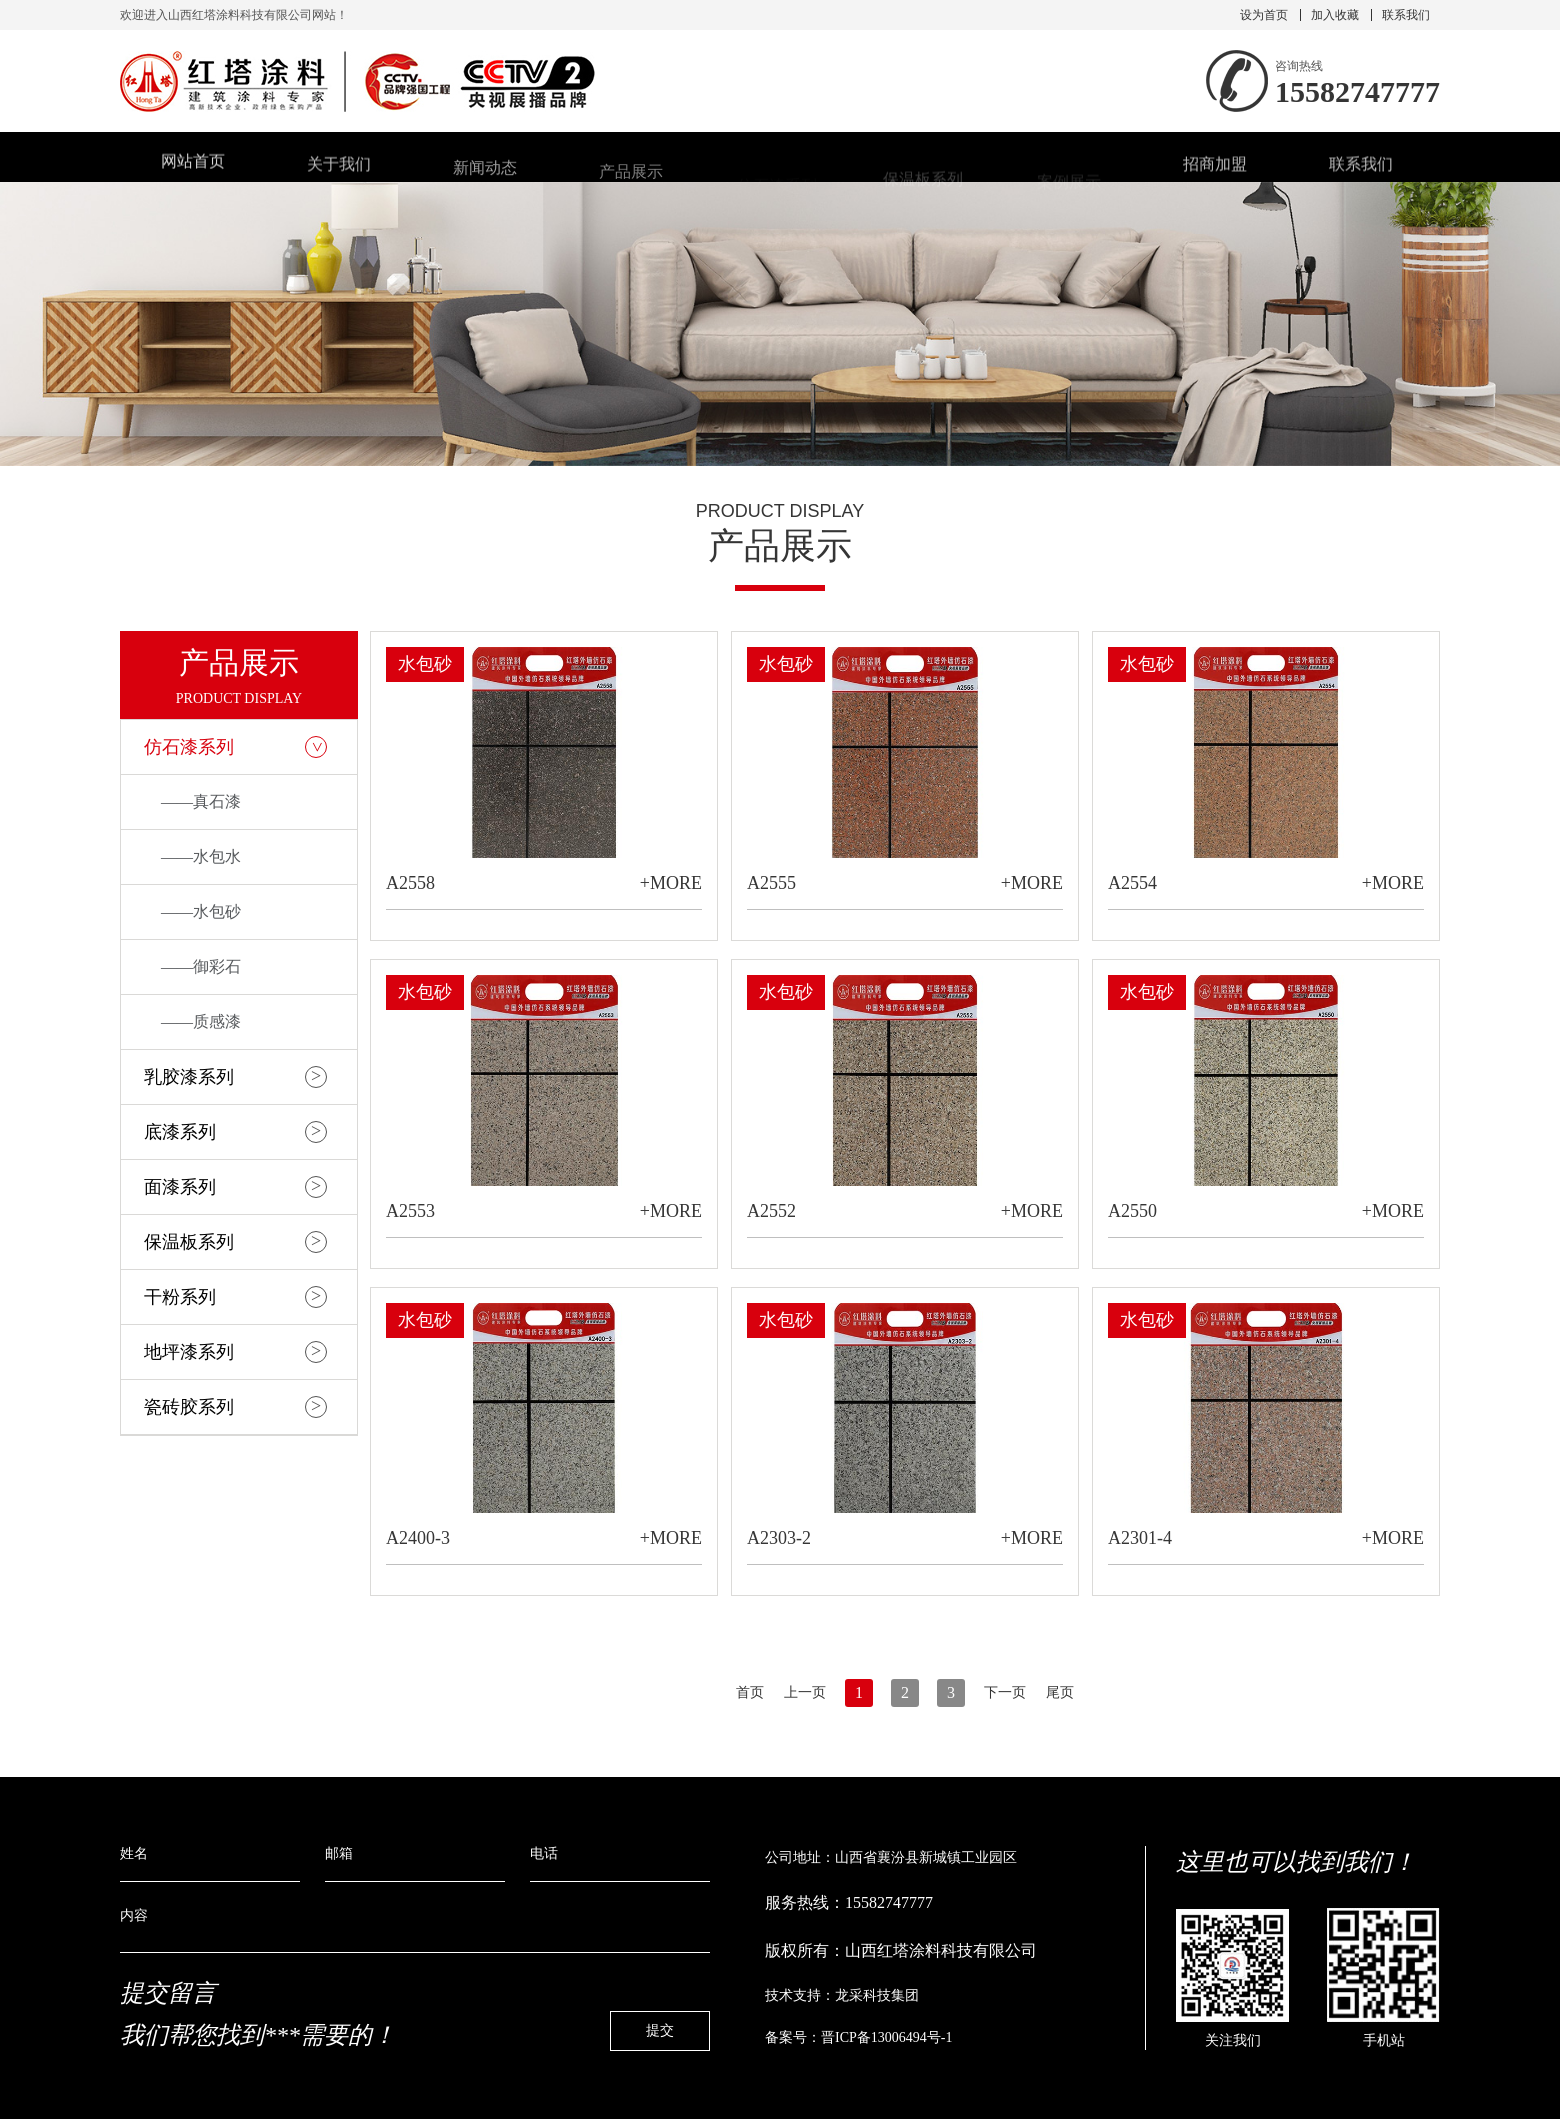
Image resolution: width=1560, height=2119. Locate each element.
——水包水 (201, 856)
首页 (750, 1692)
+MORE (671, 883)
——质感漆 (201, 1021)
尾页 (1060, 1692)
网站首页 (193, 166)
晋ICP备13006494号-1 (886, 2037)
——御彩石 (201, 966)
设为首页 (1264, 15)
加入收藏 (1335, 15)
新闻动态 (485, 174)
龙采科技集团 (877, 1995)
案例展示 (1069, 185)
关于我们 (339, 170)
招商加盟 (1215, 170)
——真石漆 (201, 801)
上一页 (805, 1692)
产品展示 (631, 177)
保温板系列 (923, 183)
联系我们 (1406, 15)
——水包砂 (201, 911)
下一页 (1005, 1692)
